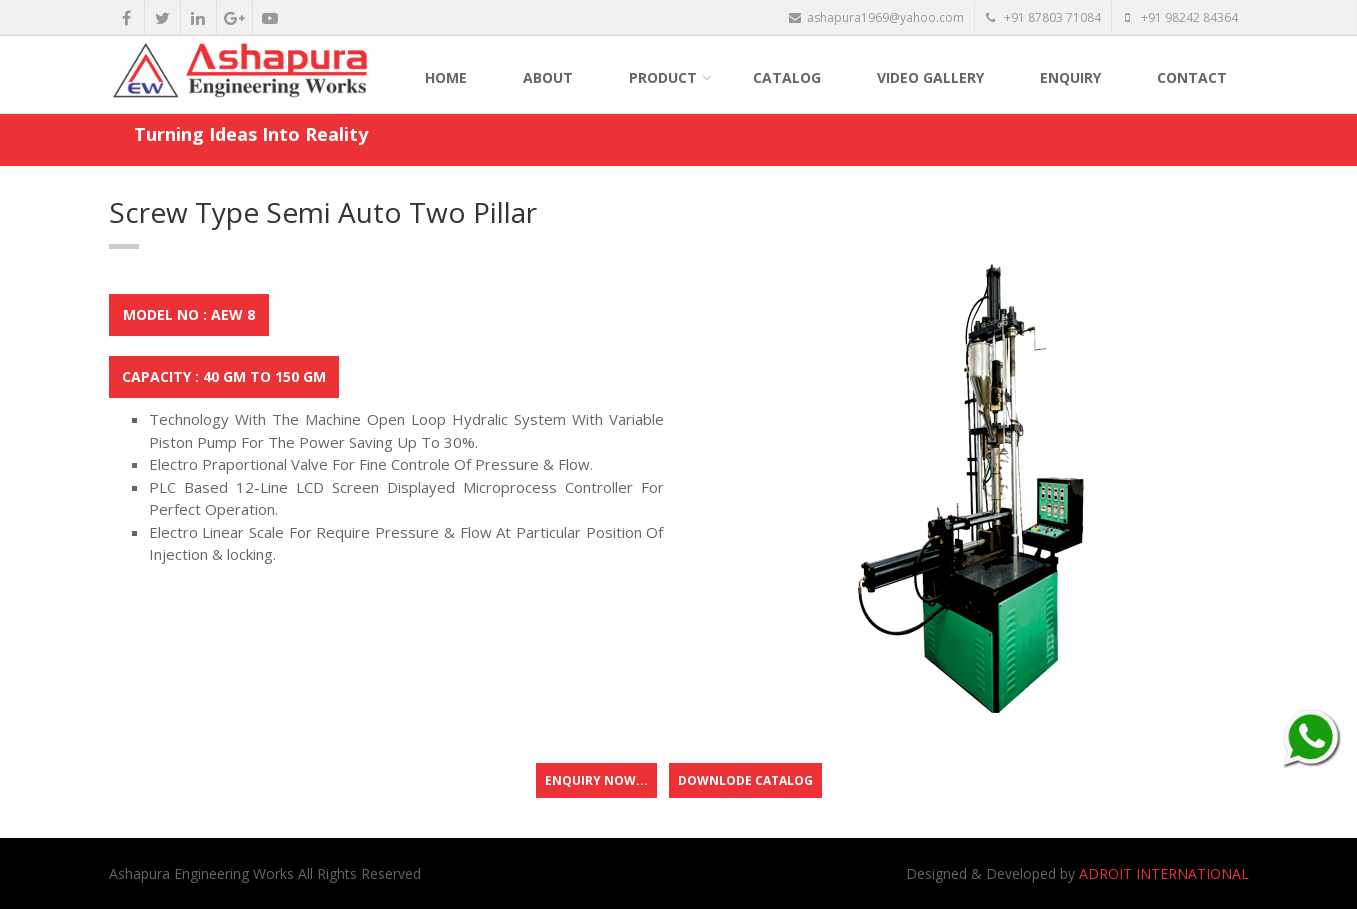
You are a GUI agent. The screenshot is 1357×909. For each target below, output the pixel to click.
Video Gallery (930, 77)
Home (446, 77)
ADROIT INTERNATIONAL (1164, 873)
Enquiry (1070, 77)
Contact (1192, 77)
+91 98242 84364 (1180, 17)
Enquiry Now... (596, 780)
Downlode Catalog (745, 780)
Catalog (787, 77)
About (548, 77)
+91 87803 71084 (1043, 17)
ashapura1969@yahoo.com (876, 17)
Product (663, 77)
